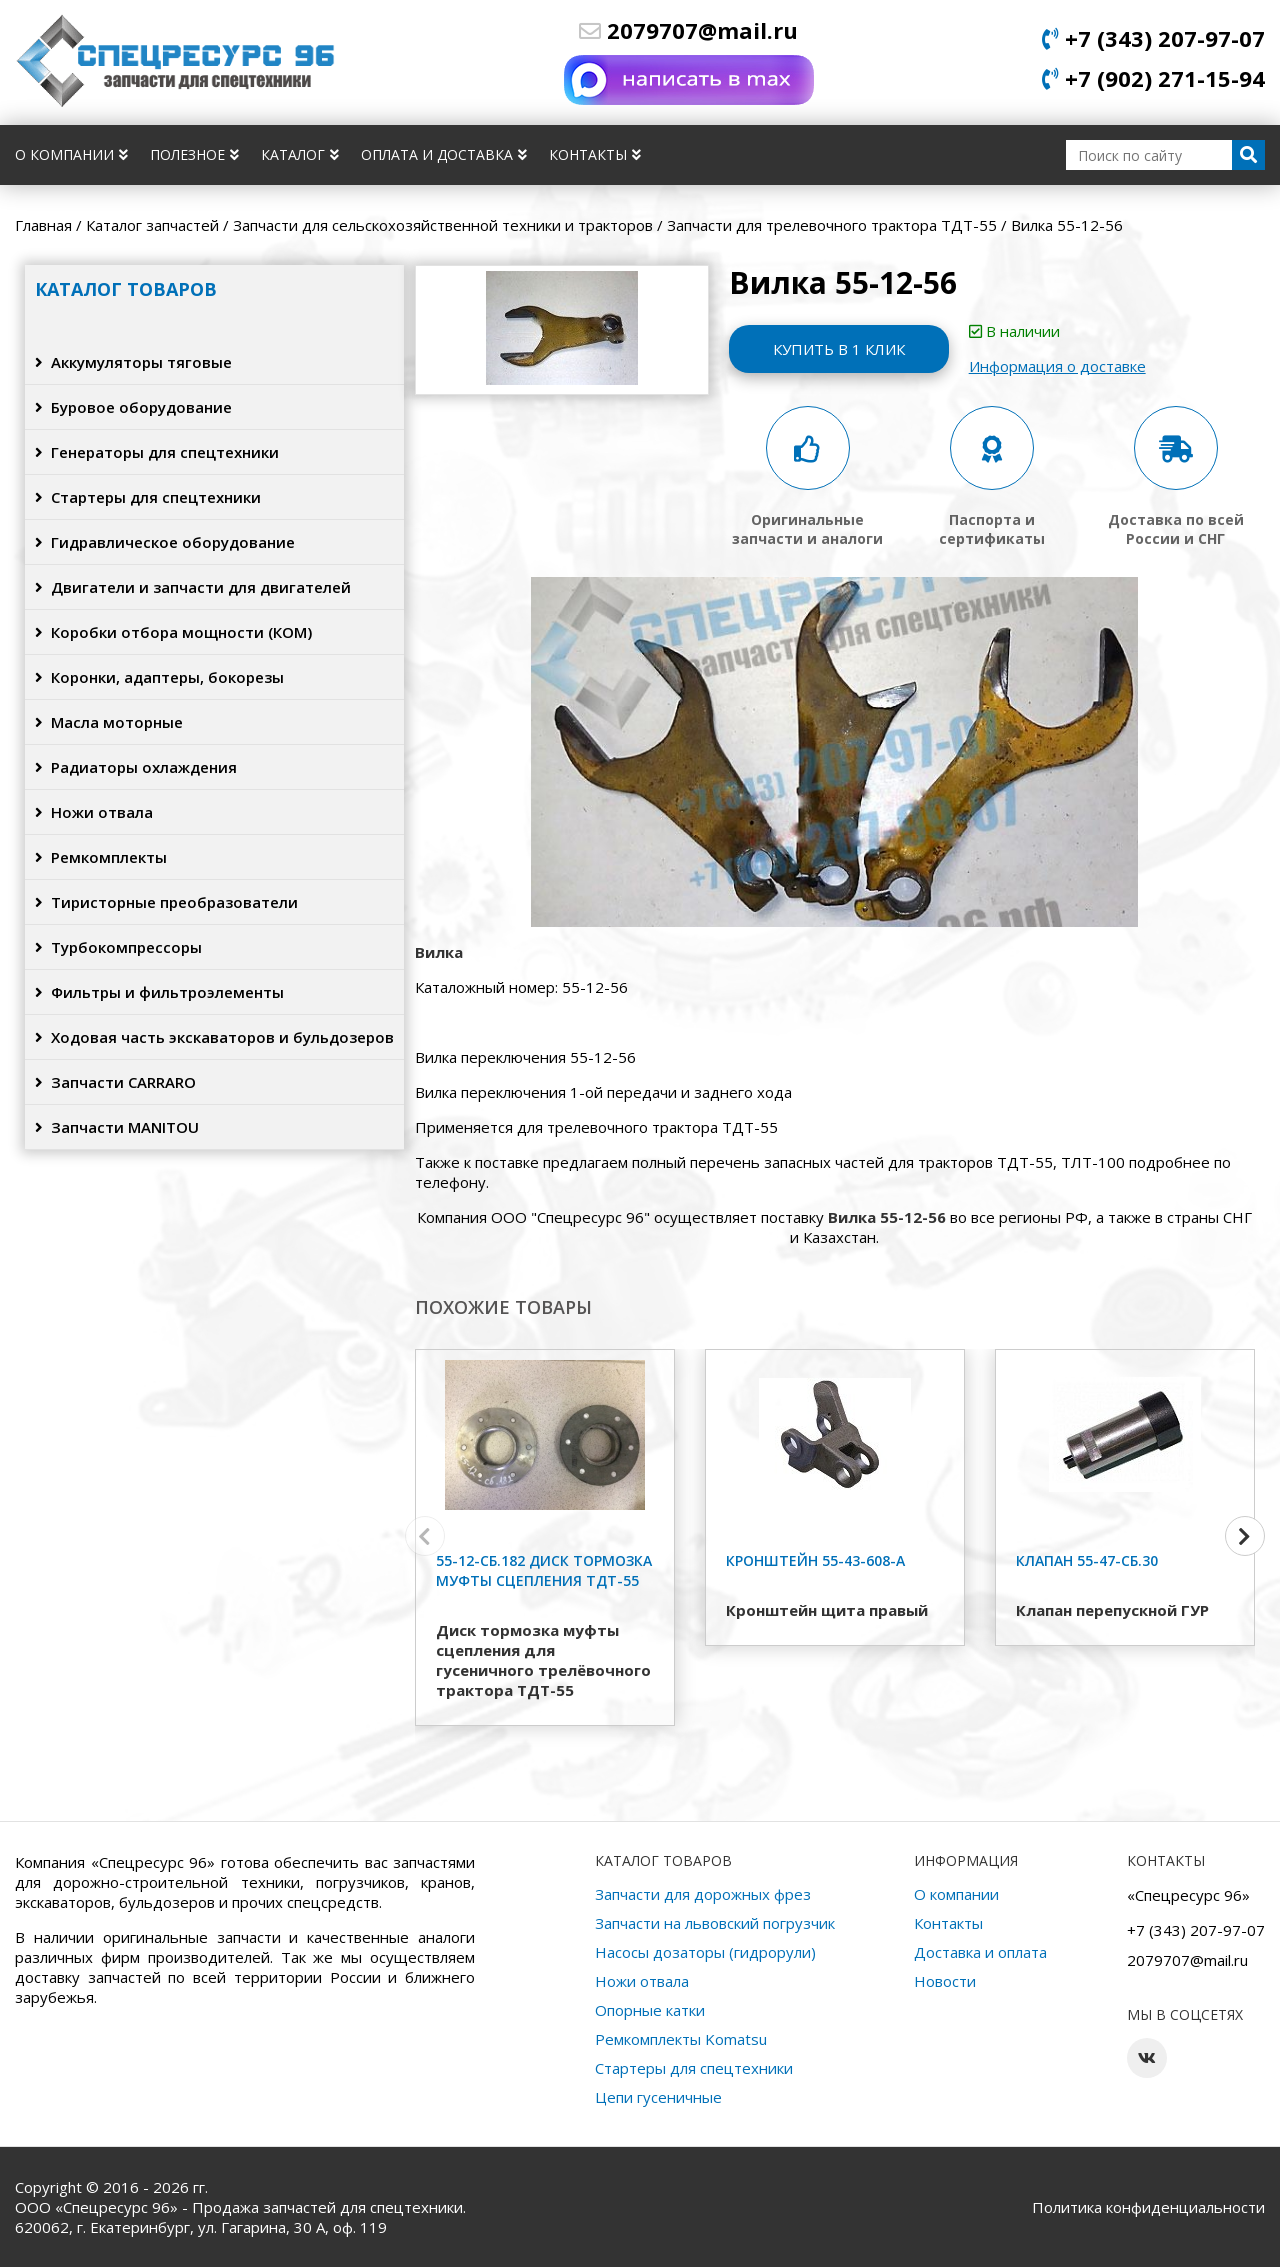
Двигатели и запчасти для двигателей (193, 587)
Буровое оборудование (133, 407)
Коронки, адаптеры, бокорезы (159, 677)
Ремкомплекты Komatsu (681, 2039)
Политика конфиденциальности (1148, 2207)
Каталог (300, 154)
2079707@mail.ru (688, 30)
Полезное (194, 154)
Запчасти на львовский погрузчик (715, 1923)
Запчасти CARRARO (115, 1082)
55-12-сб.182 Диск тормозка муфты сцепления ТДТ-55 (544, 1570)
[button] (1245, 1536)
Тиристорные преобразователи (166, 902)
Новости (945, 1981)
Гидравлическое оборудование (165, 542)
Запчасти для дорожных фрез (703, 1894)
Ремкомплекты (101, 857)
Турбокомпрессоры (118, 947)
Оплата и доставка (444, 154)
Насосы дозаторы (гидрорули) (705, 1952)
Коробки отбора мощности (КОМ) (173, 632)
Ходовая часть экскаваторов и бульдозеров (214, 1037)
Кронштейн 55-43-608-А (815, 1560)
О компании (71, 154)
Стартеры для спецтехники (148, 497)
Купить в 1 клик (839, 349)
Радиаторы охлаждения (136, 767)
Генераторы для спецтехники (157, 452)
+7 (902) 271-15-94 (1153, 78)
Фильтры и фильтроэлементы (159, 992)
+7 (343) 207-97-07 (1153, 38)
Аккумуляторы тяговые (133, 362)
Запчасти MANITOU (117, 1127)
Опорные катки (650, 2010)
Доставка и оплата (980, 1952)
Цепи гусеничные (658, 2097)
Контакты (595, 154)
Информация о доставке (1057, 366)
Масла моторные (109, 722)
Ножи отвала (94, 812)
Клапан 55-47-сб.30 (1087, 1560)
